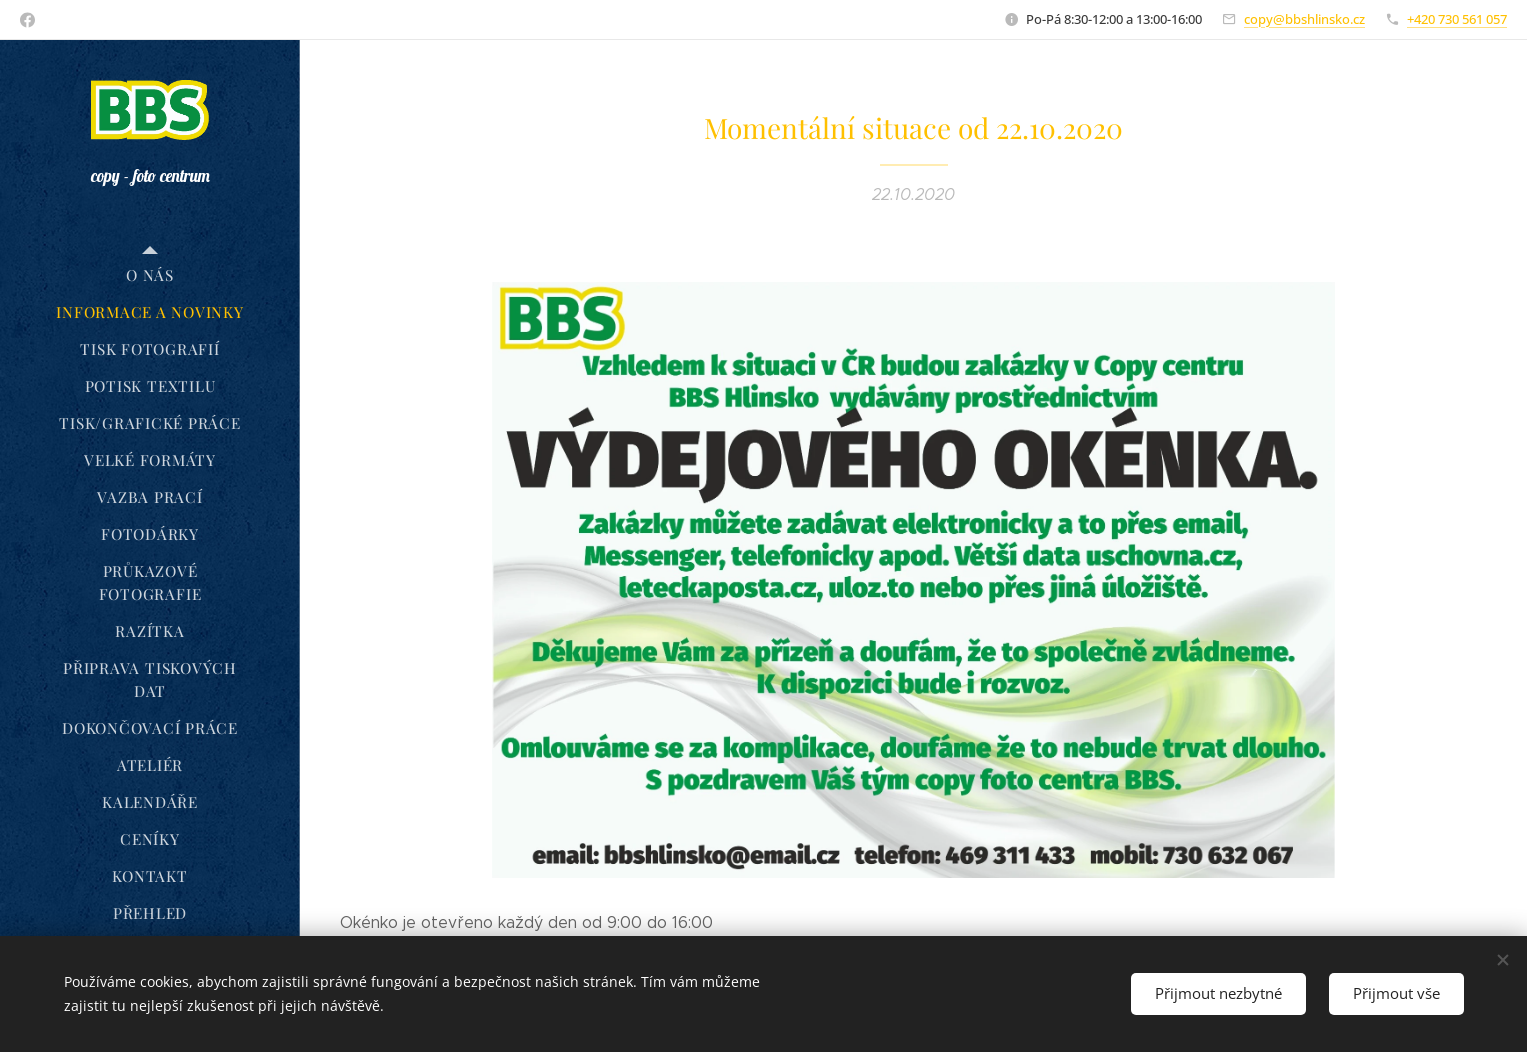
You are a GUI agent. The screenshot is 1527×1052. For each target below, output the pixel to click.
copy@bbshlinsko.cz (1304, 19)
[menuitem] (150, 275)
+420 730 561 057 (1457, 19)
